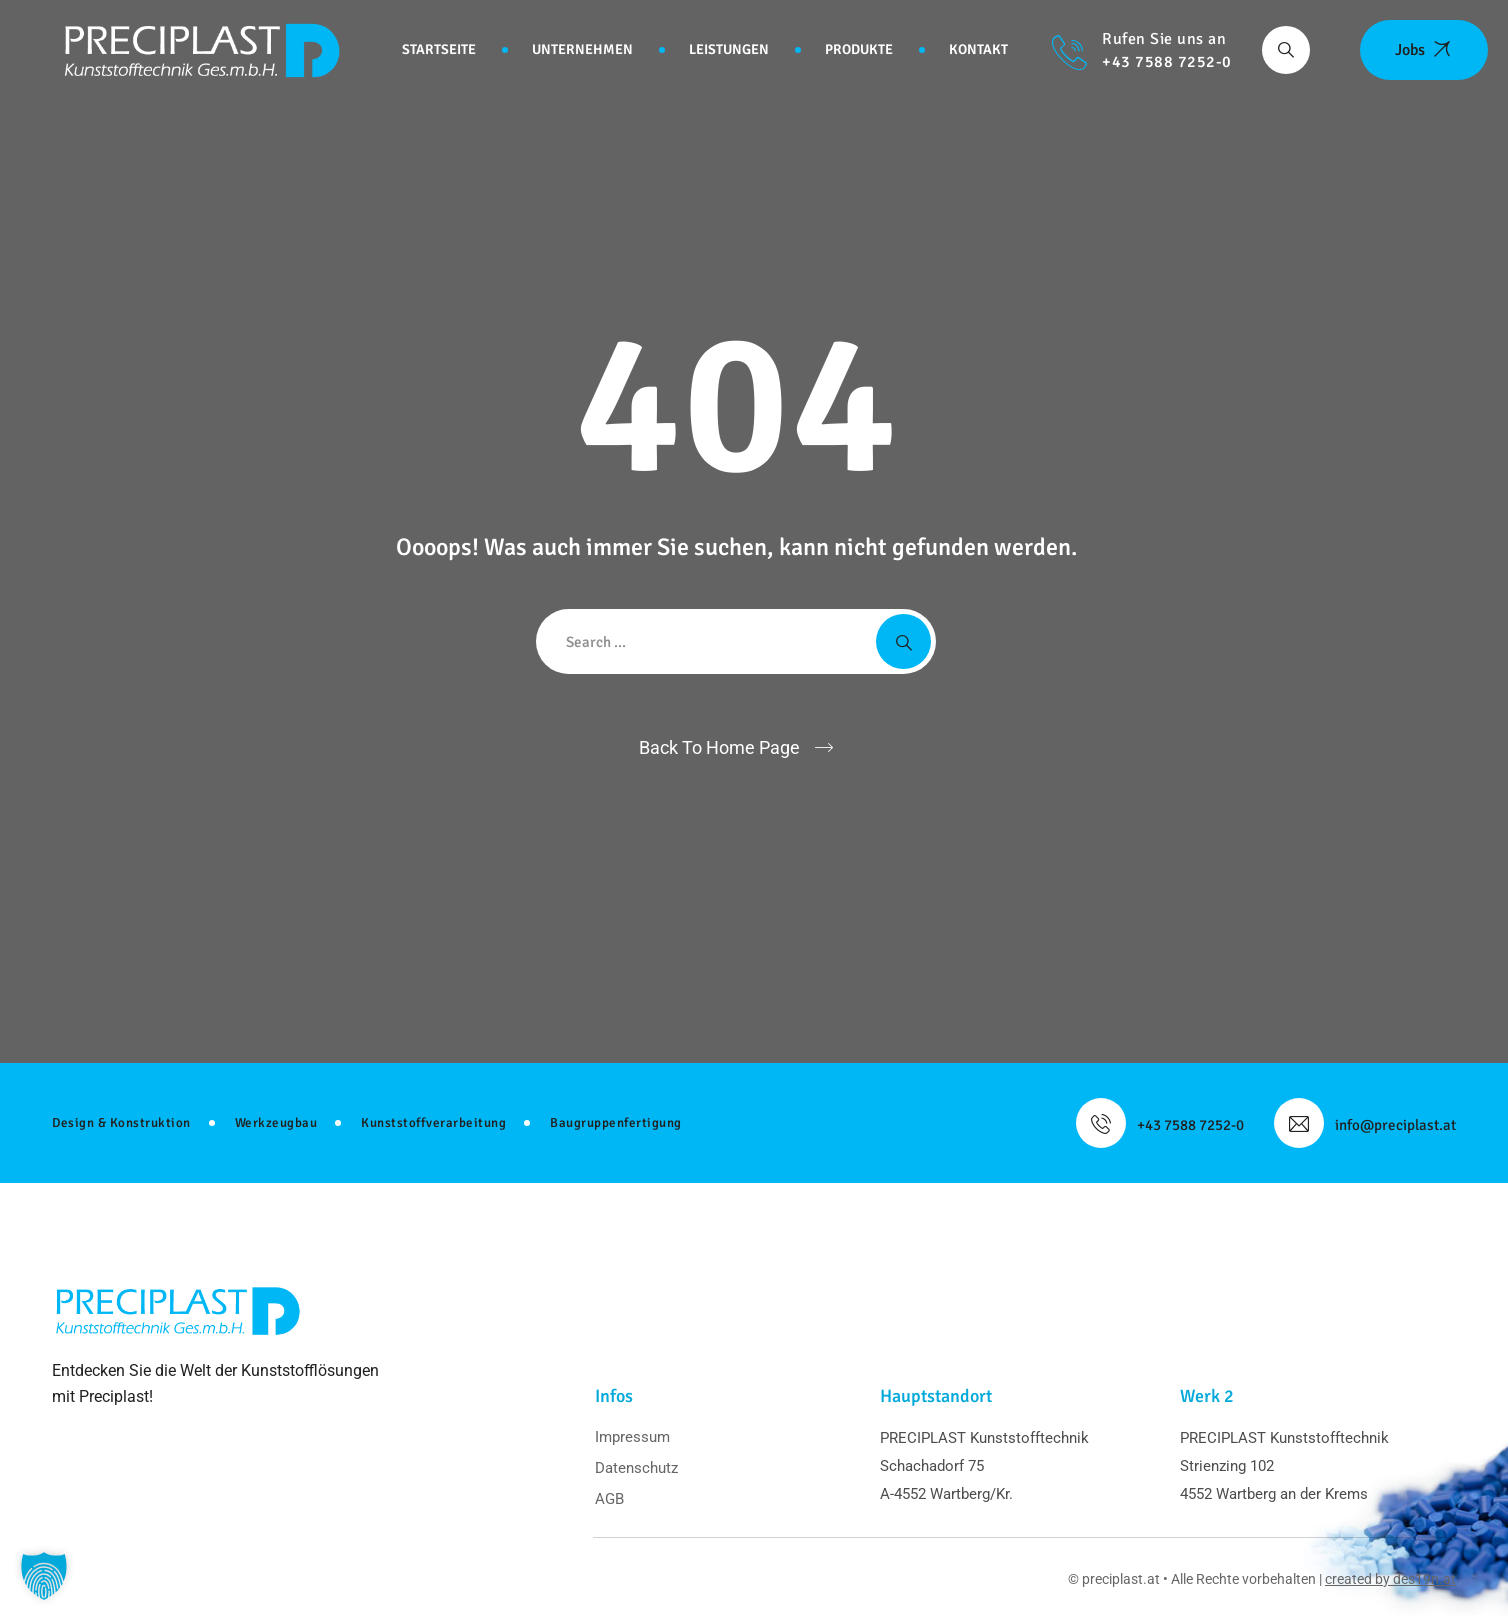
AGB (609, 1499)
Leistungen (729, 49)
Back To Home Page (719, 747)
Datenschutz (636, 1468)
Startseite (439, 49)
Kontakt (978, 49)
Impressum (632, 1437)
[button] (44, 1576)
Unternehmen (582, 49)
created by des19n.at (1390, 1579)
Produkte (859, 49)
